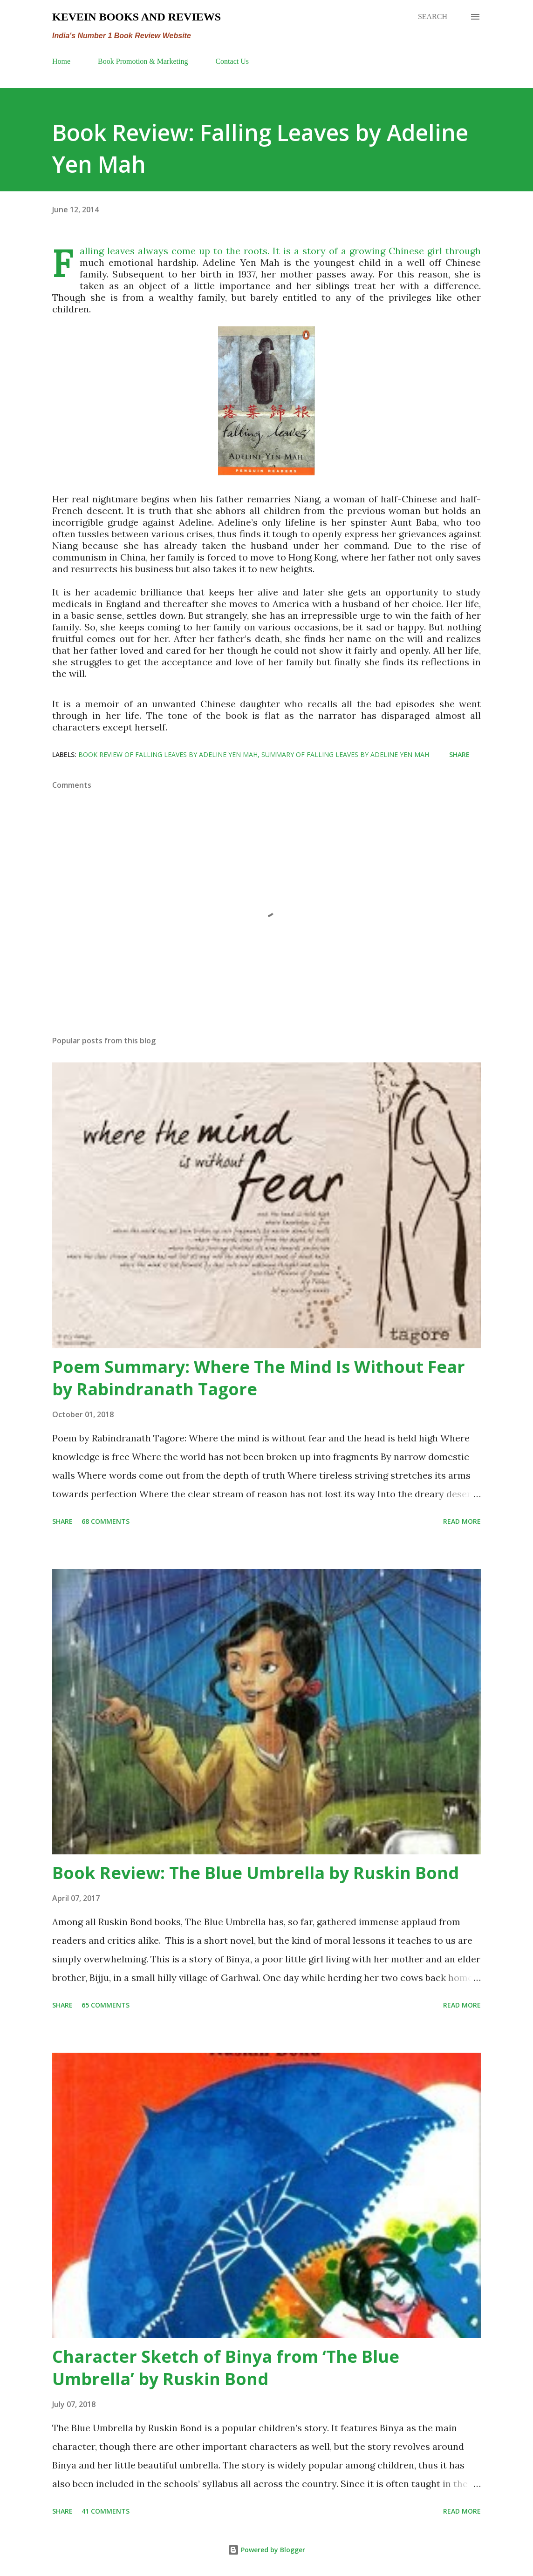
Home (61, 61)
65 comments (106, 2005)
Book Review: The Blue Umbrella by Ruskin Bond (255, 1872)
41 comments (106, 2511)
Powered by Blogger (266, 2549)
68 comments (106, 1521)
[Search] (432, 16)
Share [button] (459, 754)
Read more (462, 1521)
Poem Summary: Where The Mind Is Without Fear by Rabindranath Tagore (258, 1377)
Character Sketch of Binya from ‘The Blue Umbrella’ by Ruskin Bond (225, 2367)
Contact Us (232, 61)
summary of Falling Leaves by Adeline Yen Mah (345, 754)
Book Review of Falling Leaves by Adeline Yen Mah (168, 754)
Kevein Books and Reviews (136, 17)
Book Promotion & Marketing (143, 61)
